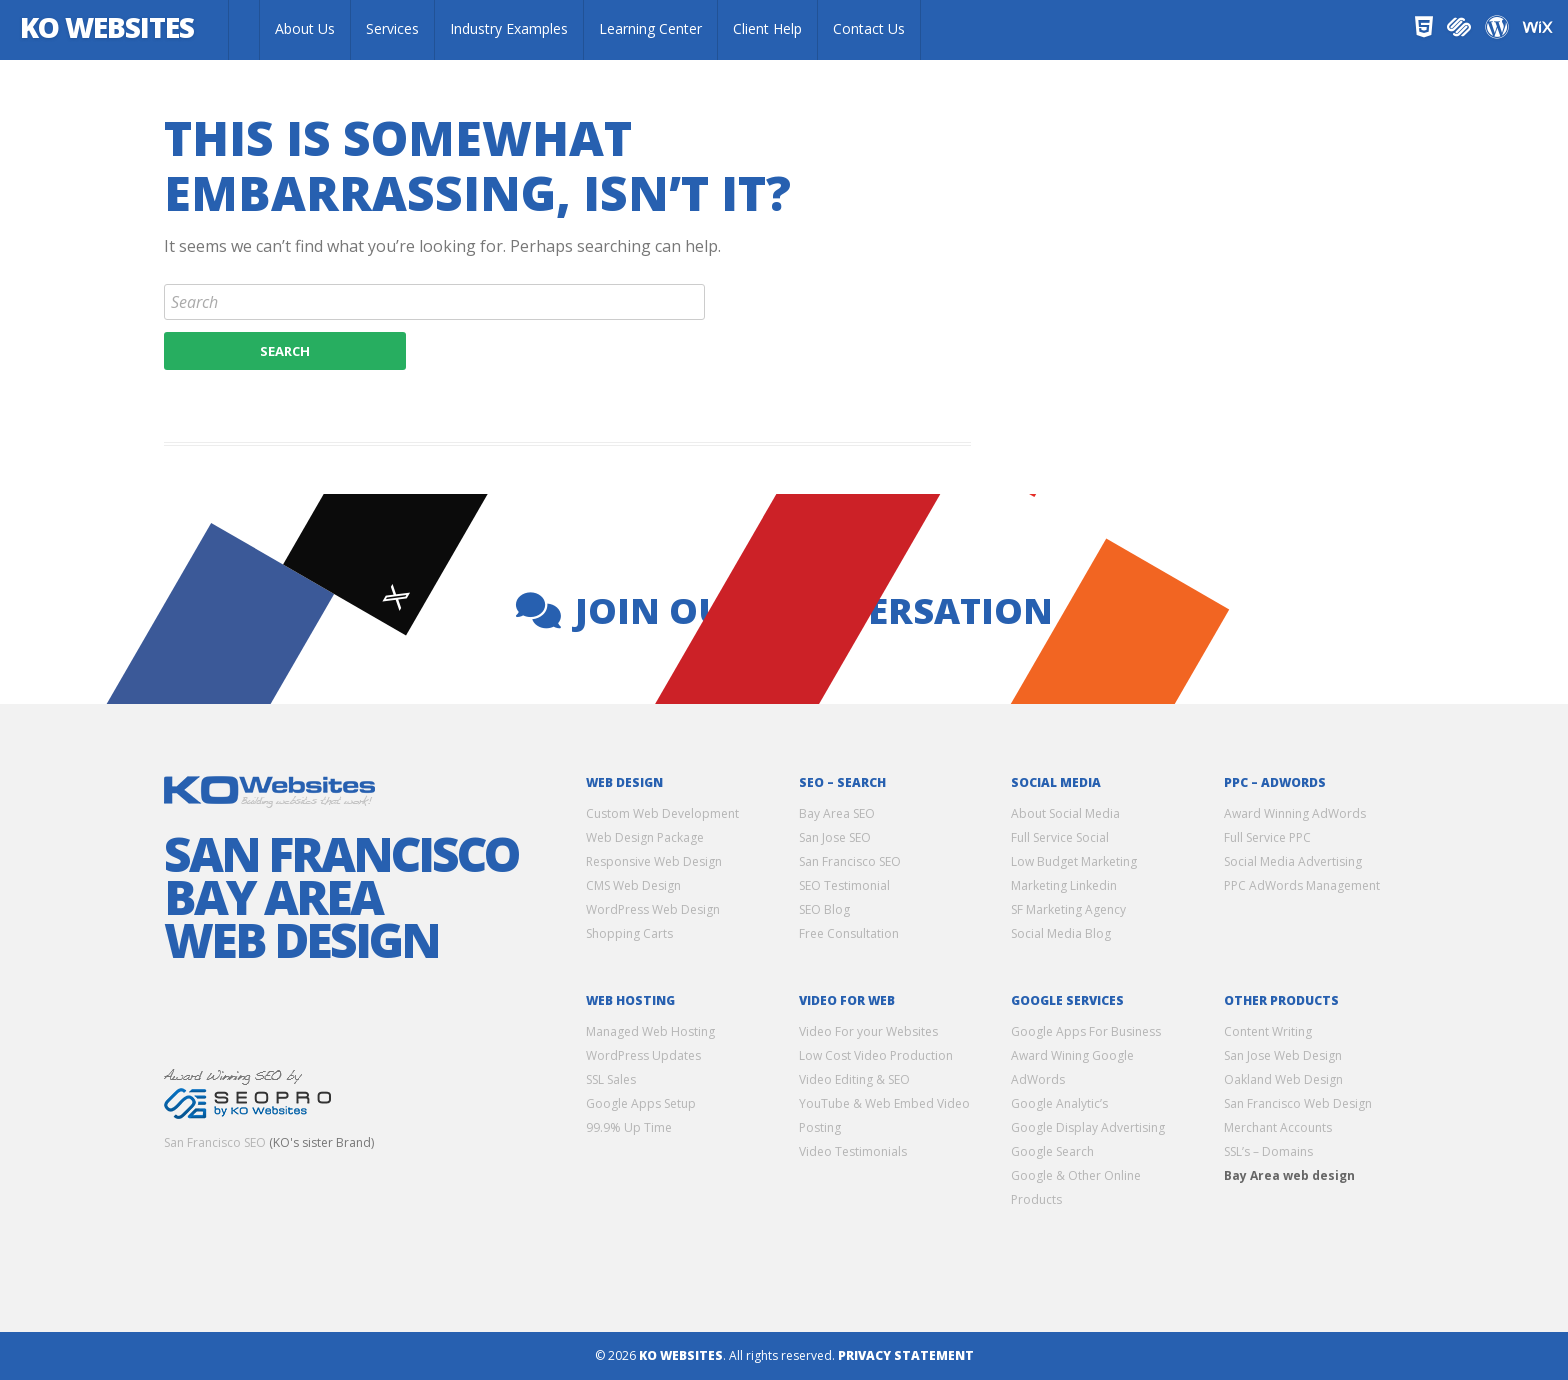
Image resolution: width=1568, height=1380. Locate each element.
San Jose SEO (835, 837)
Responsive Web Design (654, 861)
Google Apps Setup (641, 1103)
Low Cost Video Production (876, 1055)
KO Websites (113, 28)
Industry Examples (509, 28)
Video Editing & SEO (854, 1079)
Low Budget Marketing (1074, 861)
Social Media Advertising (1293, 861)
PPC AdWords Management (1302, 885)
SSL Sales (611, 1079)
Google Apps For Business (1086, 1031)
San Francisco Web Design (1298, 1103)
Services (392, 28)
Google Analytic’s (1059, 1103)
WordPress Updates (643, 1055)
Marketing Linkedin (1064, 885)
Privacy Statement (906, 1355)
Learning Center (650, 28)
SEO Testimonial (844, 885)
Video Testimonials (853, 1151)
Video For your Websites (868, 1031)
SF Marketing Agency (1068, 909)
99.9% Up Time (629, 1127)
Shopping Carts (629, 933)
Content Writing (1268, 1031)
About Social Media (1065, 813)
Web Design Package (645, 837)
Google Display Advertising (1088, 1127)
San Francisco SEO (215, 1142)
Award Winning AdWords (1295, 813)
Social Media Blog (1061, 933)
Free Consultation (849, 933)
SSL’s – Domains (1268, 1151)
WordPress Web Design (653, 909)
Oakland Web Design (1283, 1079)
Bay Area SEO (837, 813)
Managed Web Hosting (650, 1031)
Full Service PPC (1267, 837)
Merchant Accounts (1278, 1127)
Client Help (767, 28)
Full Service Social (1060, 837)
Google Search (1052, 1151)
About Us (305, 28)
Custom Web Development (662, 813)
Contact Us (869, 28)
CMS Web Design (633, 885)
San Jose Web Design (1283, 1055)
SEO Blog (824, 909)
